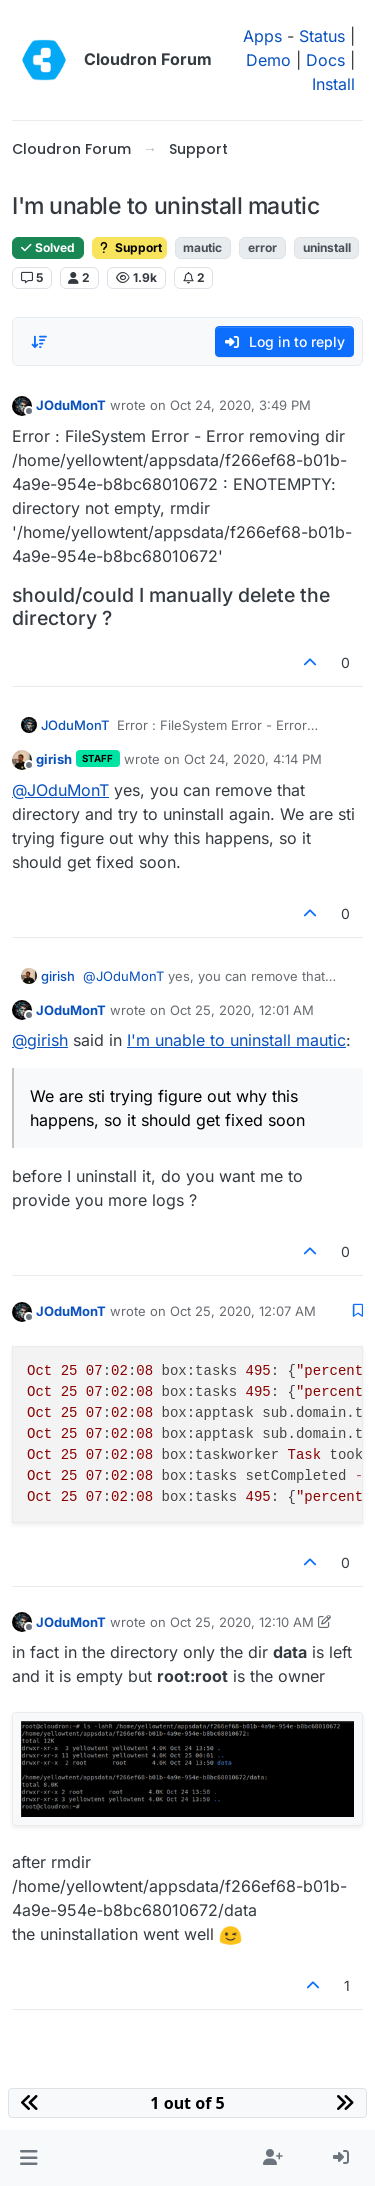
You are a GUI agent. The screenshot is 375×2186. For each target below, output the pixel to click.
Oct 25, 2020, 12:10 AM (242, 1622)
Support (129, 247)
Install (333, 84)
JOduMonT (71, 405)
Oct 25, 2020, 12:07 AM (243, 1311)
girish (54, 759)
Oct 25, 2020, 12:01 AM (242, 1010)
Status (322, 36)
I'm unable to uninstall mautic (236, 1040)
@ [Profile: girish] (40, 1040)
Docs (325, 60)
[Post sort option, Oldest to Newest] (39, 342)
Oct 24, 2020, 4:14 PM (253, 759)
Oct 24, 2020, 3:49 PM (240, 405)
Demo (268, 60)
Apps (262, 36)
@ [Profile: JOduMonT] (60, 790)
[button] (28, 2158)
